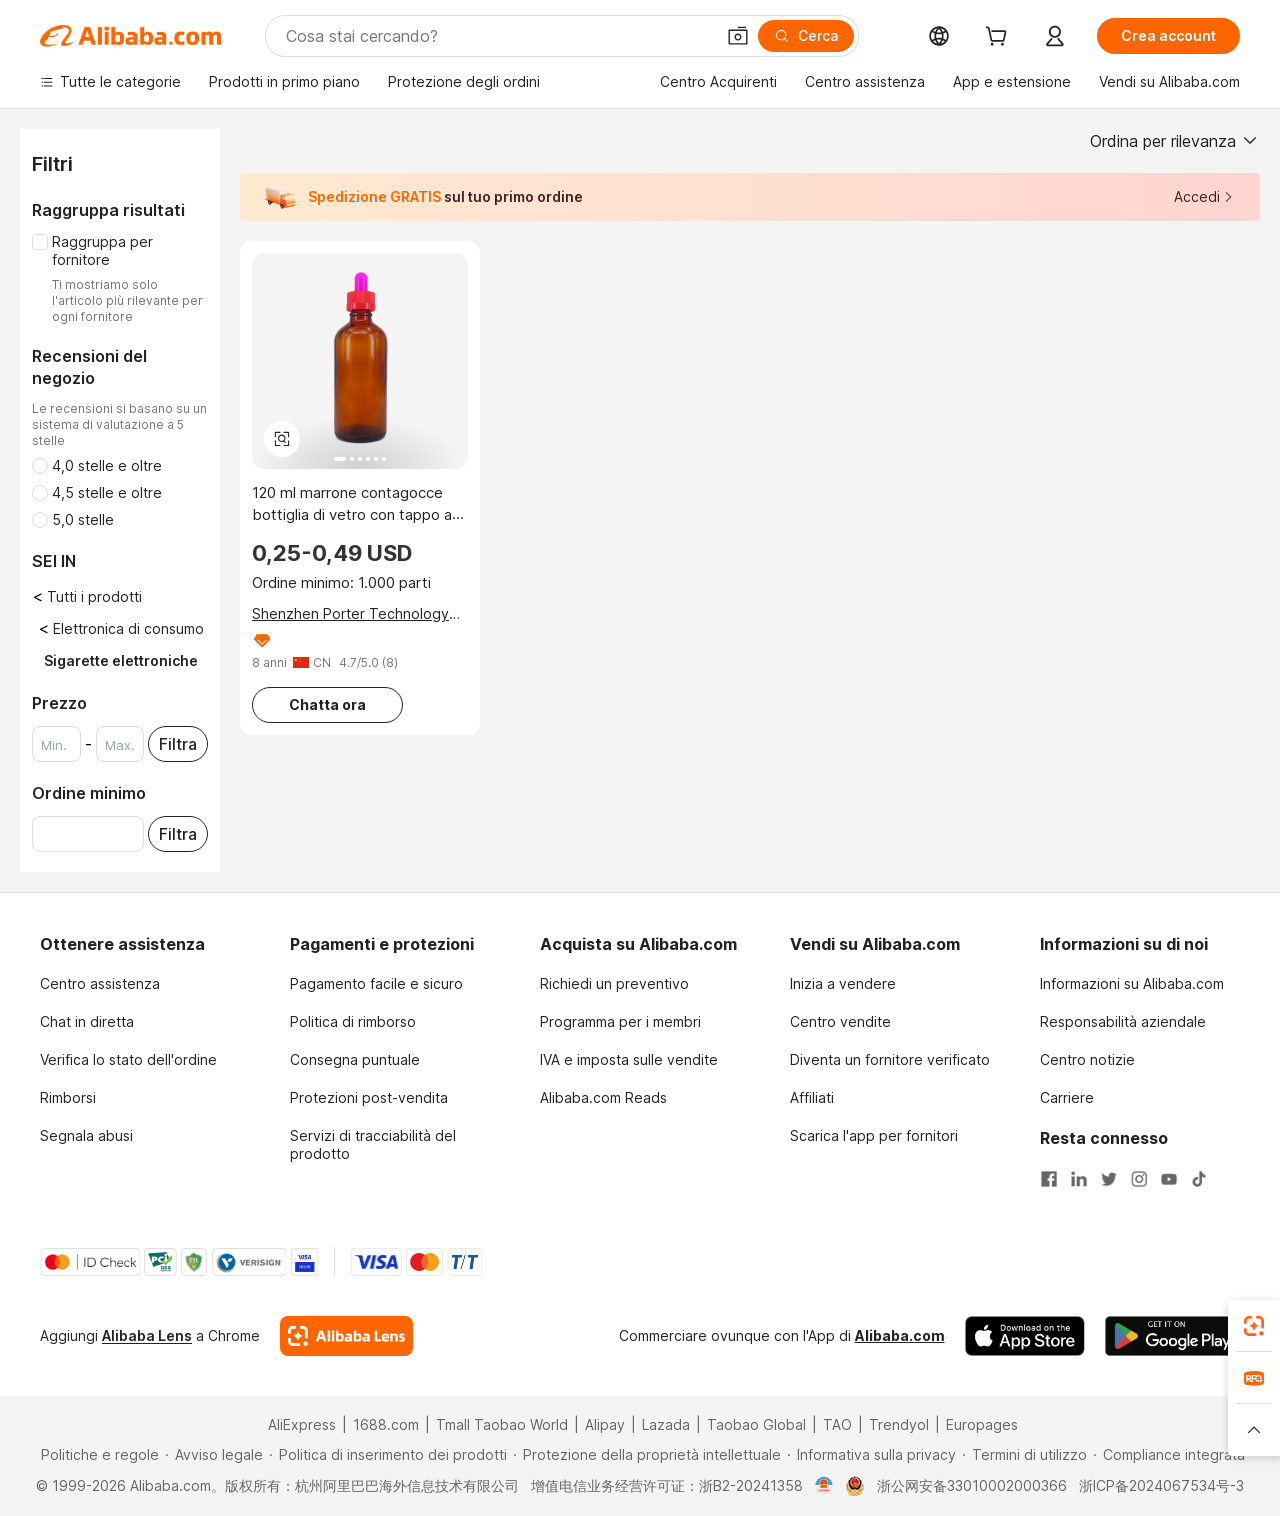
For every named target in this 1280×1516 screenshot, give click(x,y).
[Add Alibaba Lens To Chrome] (346, 1336)
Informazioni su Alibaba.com (1132, 983)
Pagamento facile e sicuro (376, 983)
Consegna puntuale (355, 1059)
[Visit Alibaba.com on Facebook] (1049, 1177)
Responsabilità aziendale (1123, 1021)
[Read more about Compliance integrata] (1169, 1455)
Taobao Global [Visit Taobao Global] (756, 1424)
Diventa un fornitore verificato (890, 1059)
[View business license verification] (824, 1486)
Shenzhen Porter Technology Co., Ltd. (350, 614)
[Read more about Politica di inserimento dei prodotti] (388, 1455)
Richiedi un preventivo (614, 983)
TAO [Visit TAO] (837, 1424)
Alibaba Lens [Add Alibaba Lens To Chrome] (147, 1335)
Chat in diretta (87, 1021)
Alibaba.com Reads (603, 1097)
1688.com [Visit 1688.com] (386, 1424)
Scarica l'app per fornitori (874, 1135)
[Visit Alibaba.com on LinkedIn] (1079, 1177)
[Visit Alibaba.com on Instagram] (1139, 1177)
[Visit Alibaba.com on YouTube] (1169, 1177)
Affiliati (812, 1097)
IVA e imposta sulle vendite (629, 1059)
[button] (738, 36)
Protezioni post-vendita (369, 1097)
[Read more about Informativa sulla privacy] (871, 1455)
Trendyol (899, 1424)
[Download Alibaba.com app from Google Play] (1172, 1336)
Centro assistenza (100, 983)
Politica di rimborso (353, 1021)
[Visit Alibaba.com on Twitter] (1109, 1177)
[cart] (1000, 38)
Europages (982, 1424)
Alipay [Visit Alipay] (605, 1424)
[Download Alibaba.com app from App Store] (1025, 1336)
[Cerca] (806, 36)
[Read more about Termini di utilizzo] (1024, 1455)
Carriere (1067, 1097)
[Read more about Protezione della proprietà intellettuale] (647, 1455)
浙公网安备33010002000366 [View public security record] (972, 1485)
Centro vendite (840, 1021)
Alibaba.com (900, 1335)
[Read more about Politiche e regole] (97, 1455)
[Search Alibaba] (498, 36)
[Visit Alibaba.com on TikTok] (1199, 1177)
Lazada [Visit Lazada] (666, 1424)
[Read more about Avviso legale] (214, 1455)
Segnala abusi (86, 1135)
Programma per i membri (620, 1021)
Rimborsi (68, 1097)
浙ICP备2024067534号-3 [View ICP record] (1161, 1485)
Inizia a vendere (843, 983)
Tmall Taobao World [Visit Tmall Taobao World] (502, 1424)
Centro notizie (1087, 1059)
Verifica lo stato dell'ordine (128, 1059)
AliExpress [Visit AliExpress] (302, 1424)
